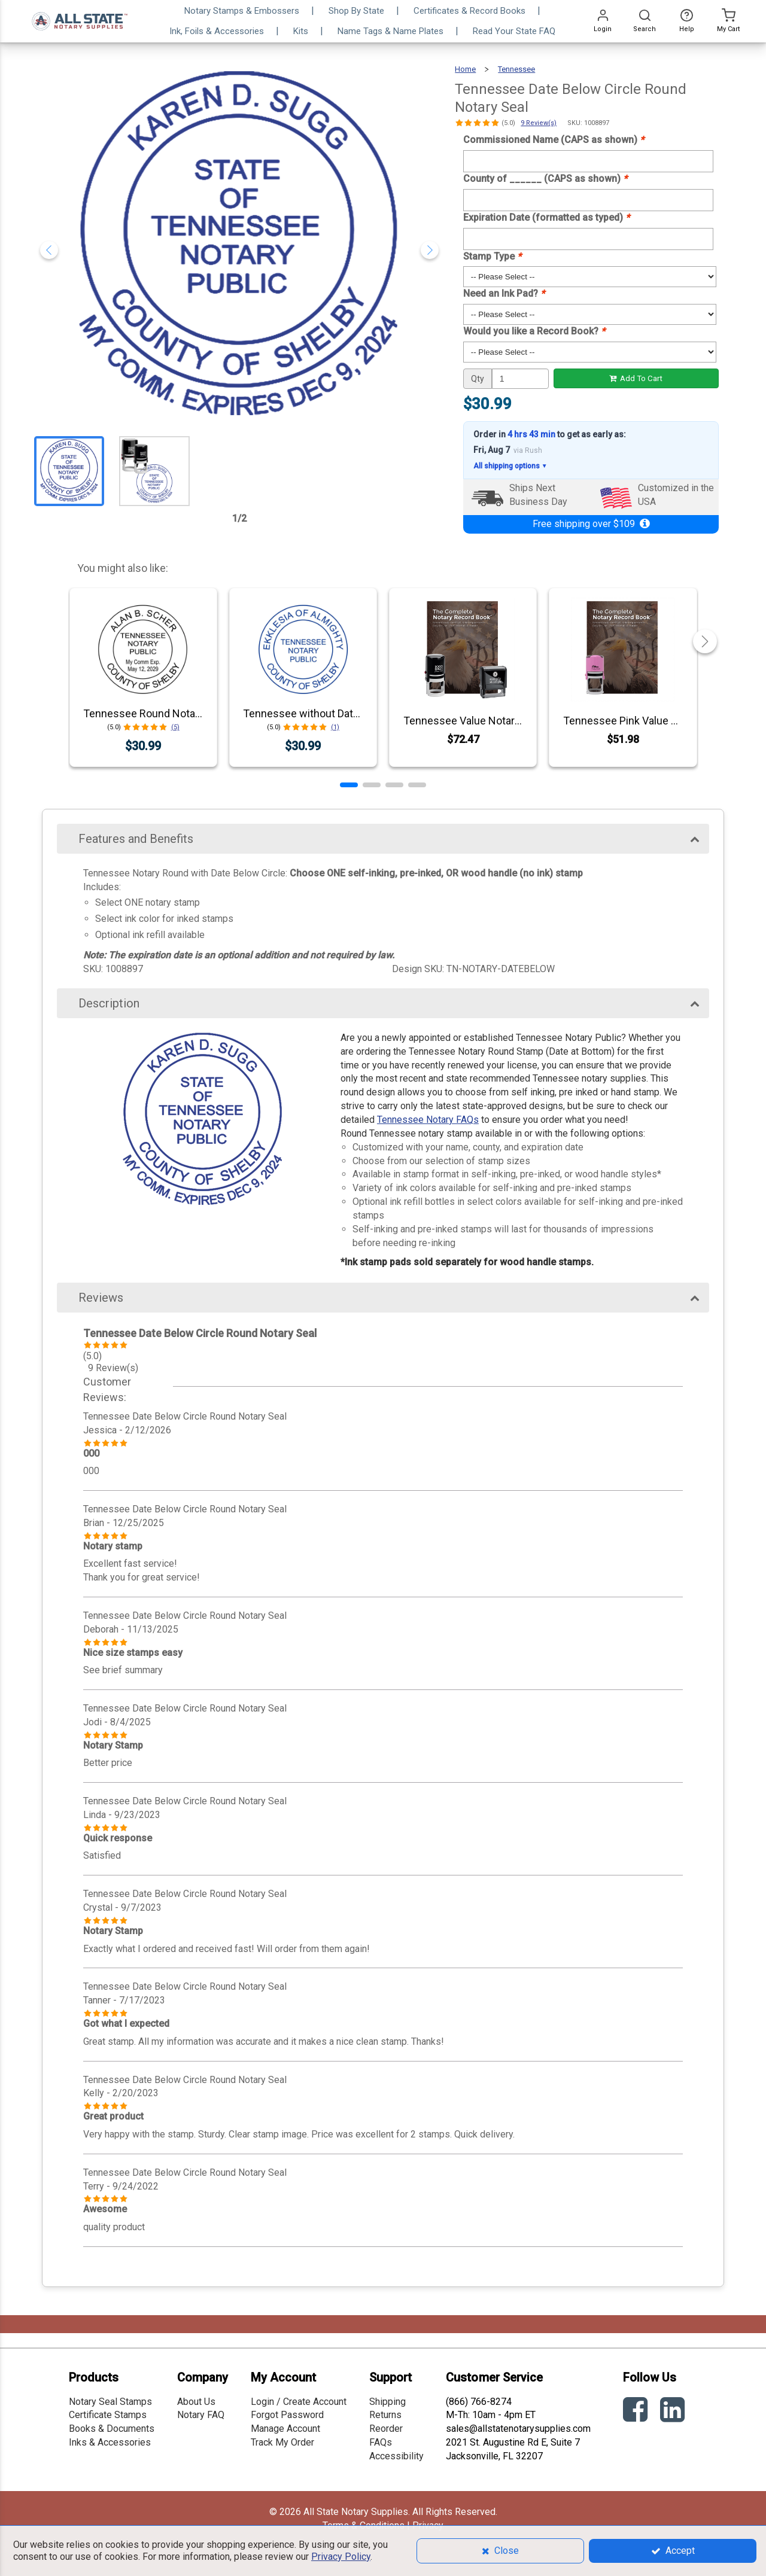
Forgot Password (287, 2414)
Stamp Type (492, 256)
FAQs (380, 2442)
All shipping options (510, 466)
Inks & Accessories (110, 2442)
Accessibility (396, 2456)
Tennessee (516, 69)
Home (465, 69)
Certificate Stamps (108, 2414)
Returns (385, 2414)
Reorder (386, 2428)
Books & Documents (111, 2428)
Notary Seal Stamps (110, 2401)
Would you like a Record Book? (534, 331)
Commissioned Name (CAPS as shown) (553, 139)
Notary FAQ (200, 2414)
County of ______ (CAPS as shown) (545, 178)
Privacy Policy (340, 2556)
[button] (349, 784)
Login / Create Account (298, 2401)
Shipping (387, 2401)
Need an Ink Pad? (504, 293)
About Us (196, 2401)
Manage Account (285, 2428)
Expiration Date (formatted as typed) (546, 217)
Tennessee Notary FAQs (428, 1119)
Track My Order (282, 2442)
